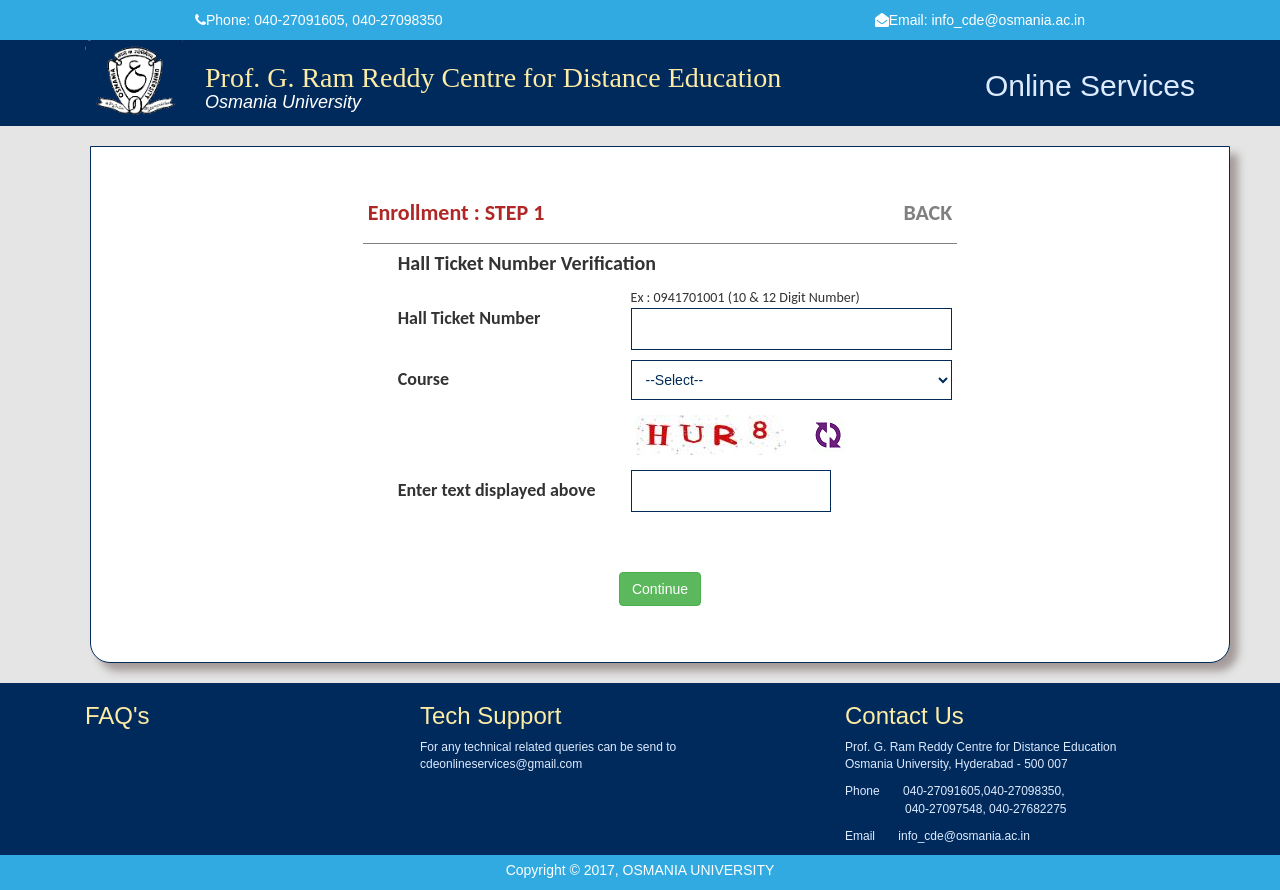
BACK (927, 212)
